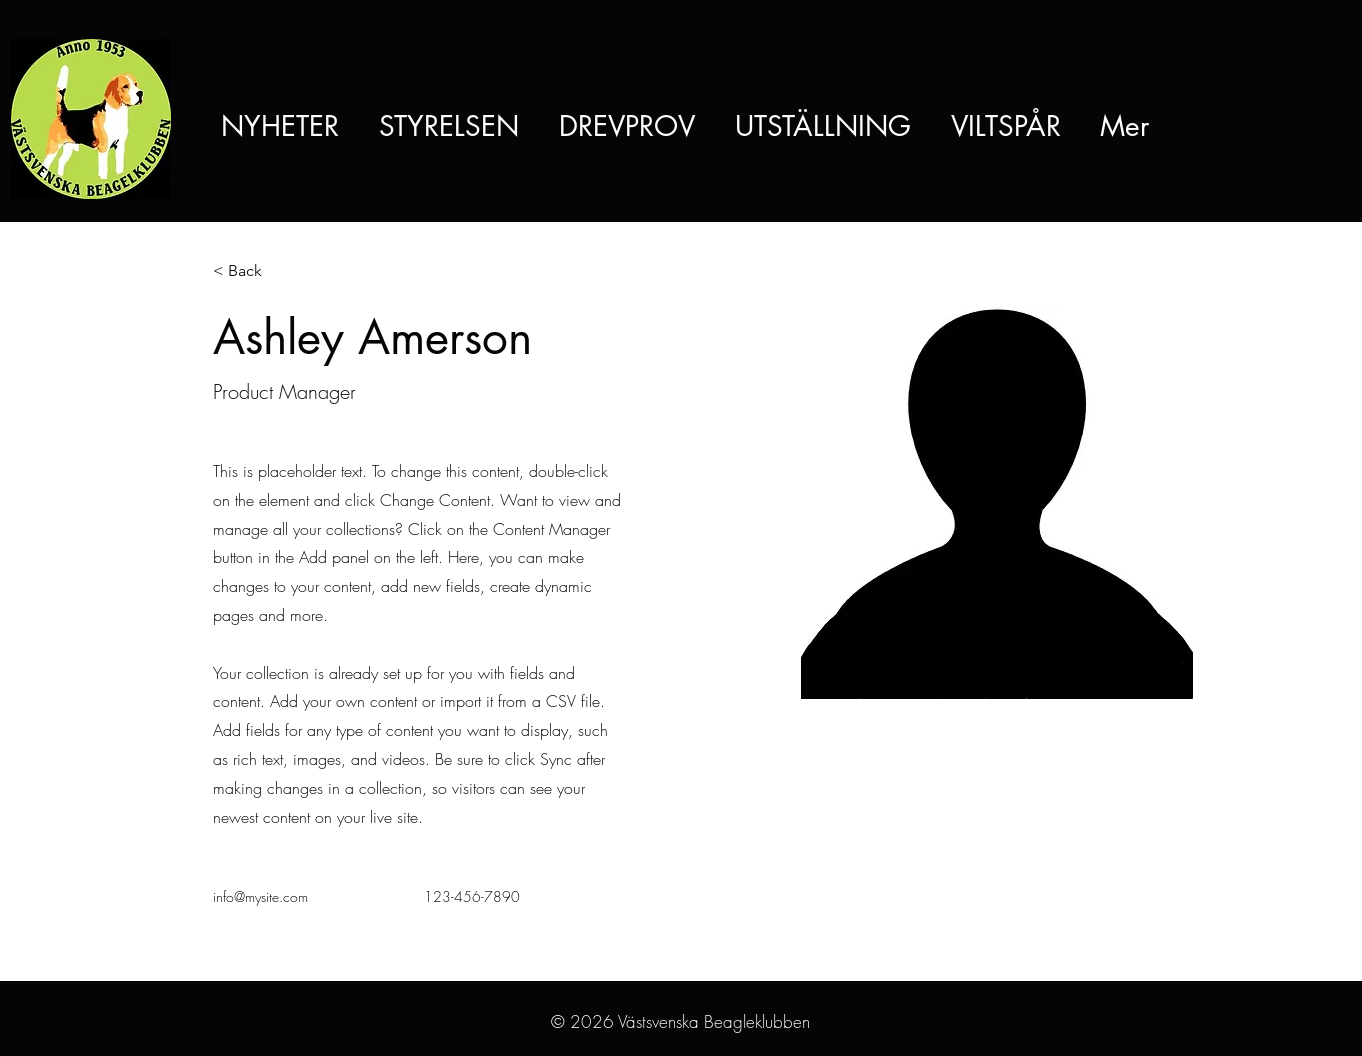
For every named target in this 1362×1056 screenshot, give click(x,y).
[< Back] (252, 271)
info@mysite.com (260, 896)
